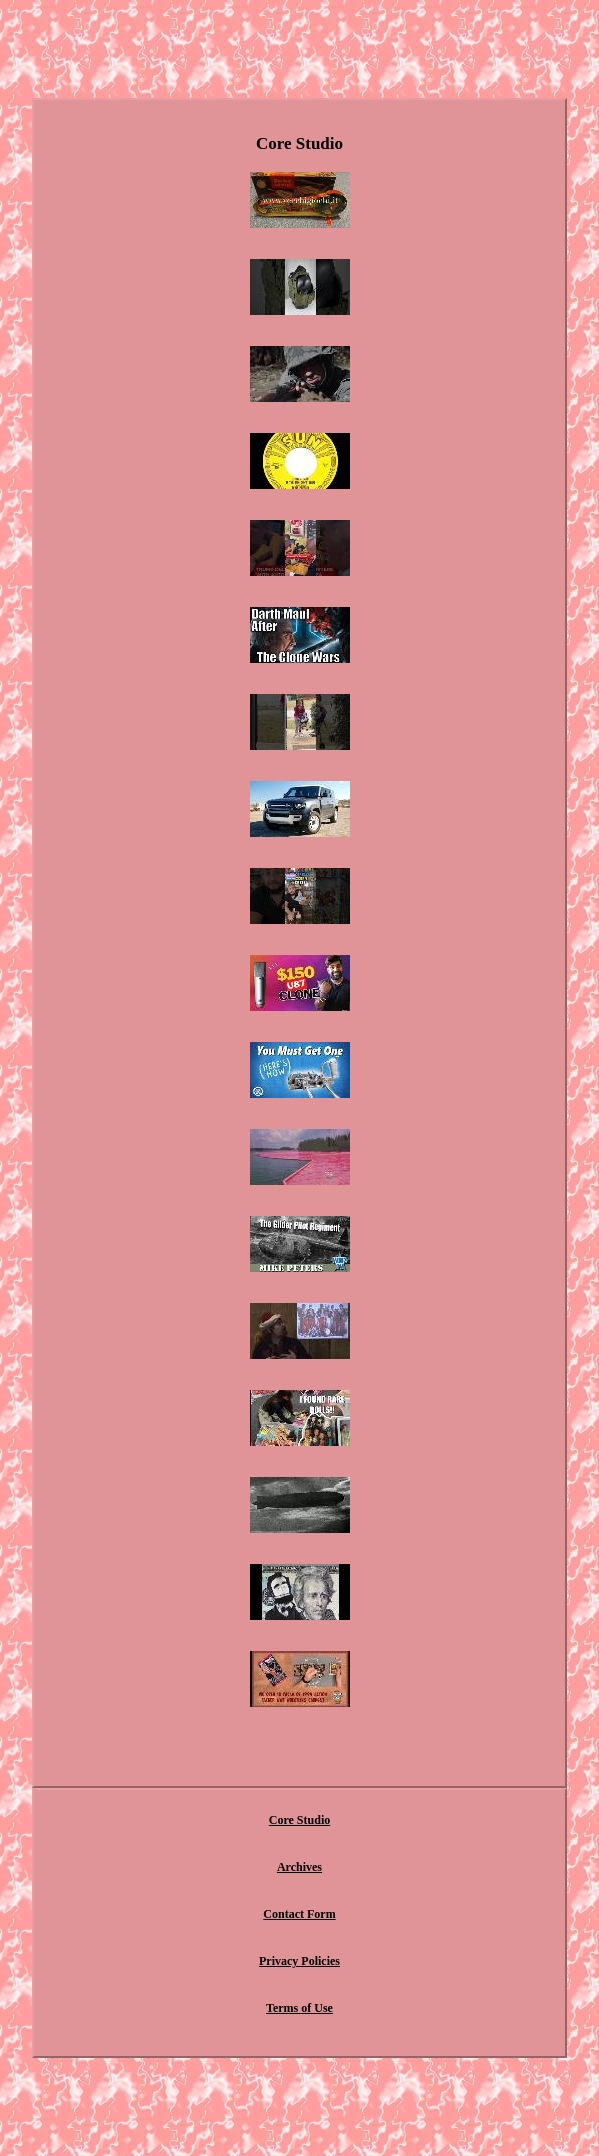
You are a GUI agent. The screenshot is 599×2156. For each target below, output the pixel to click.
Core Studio (299, 1820)
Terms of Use (299, 2008)
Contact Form (299, 1914)
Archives (299, 1867)
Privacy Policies (299, 1961)
